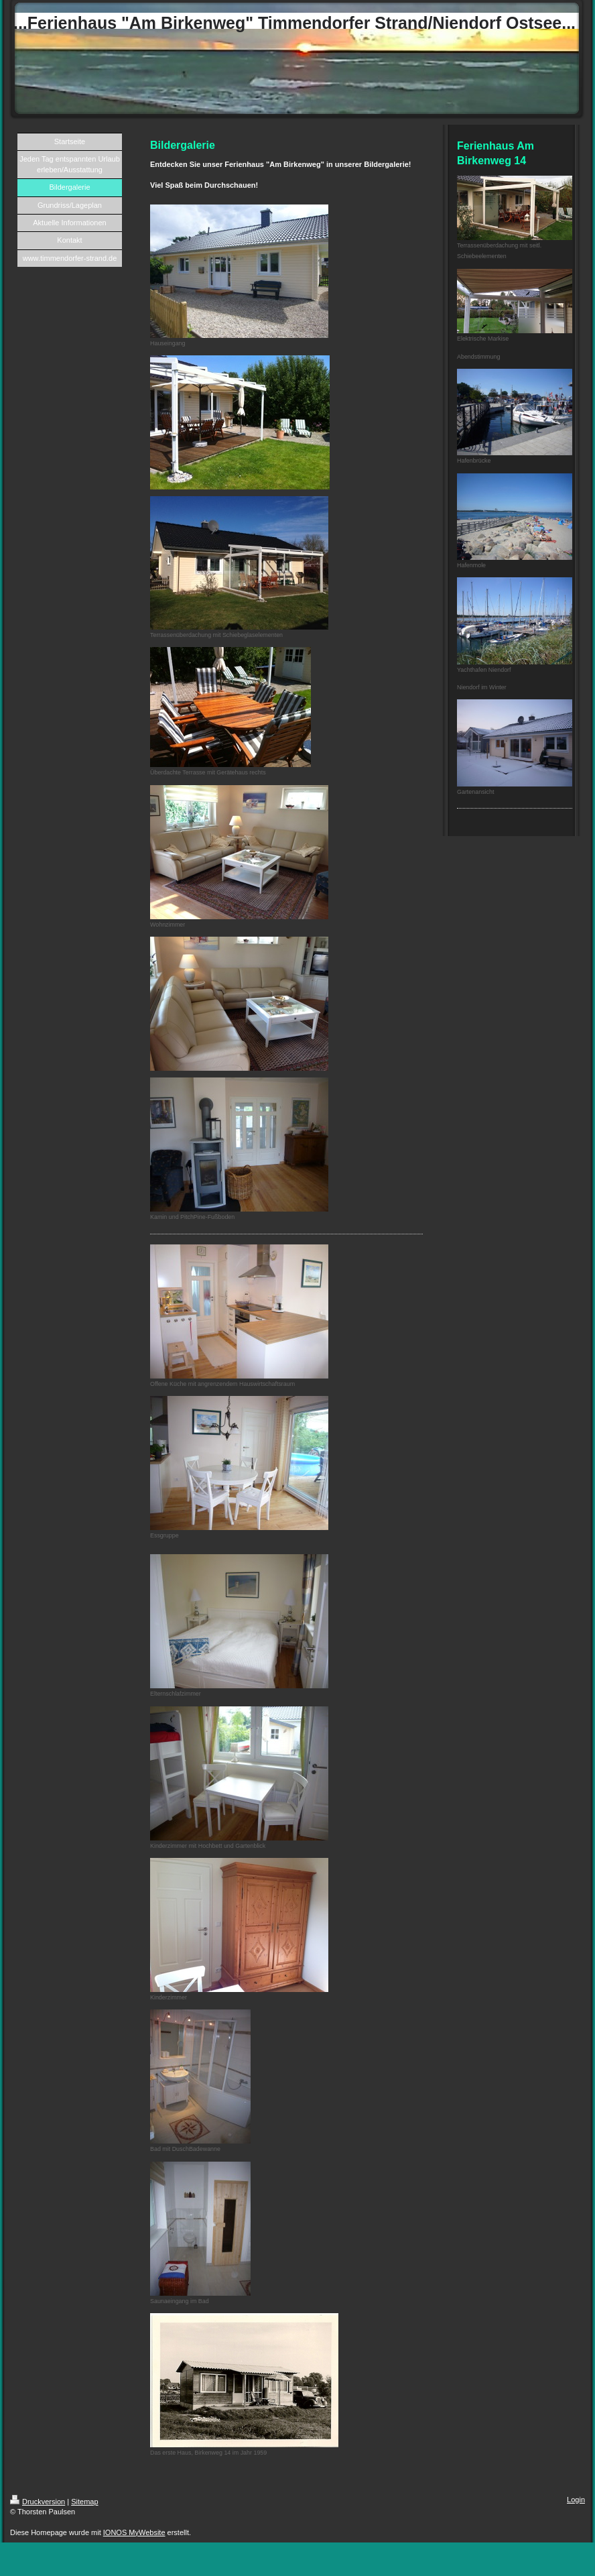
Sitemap (84, 2502)
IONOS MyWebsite (134, 2532)
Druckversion (37, 2502)
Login (576, 2500)
